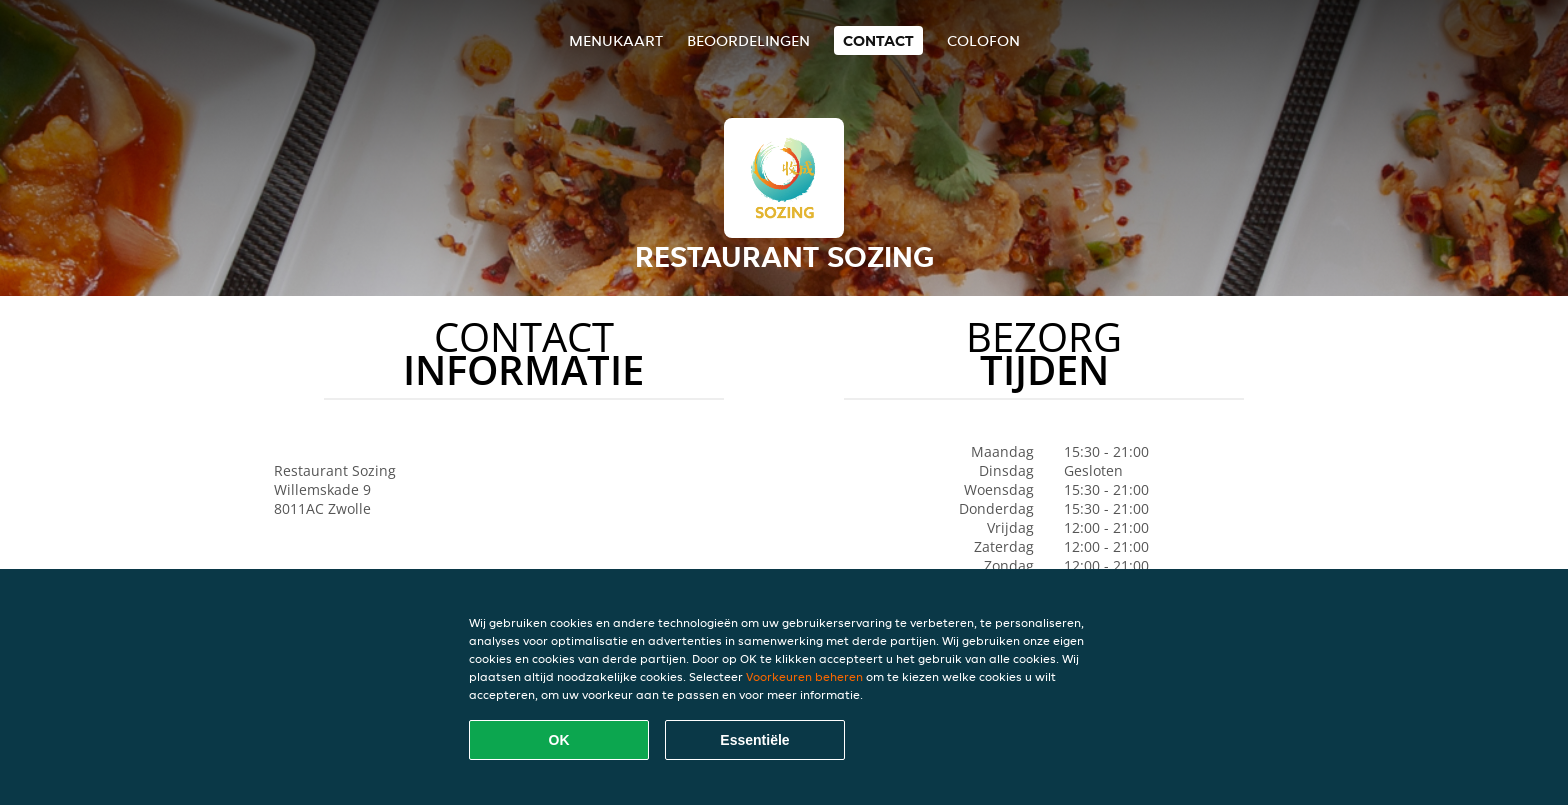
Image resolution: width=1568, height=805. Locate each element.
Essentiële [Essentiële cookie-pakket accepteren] (754, 740)
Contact (878, 40)
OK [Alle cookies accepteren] (559, 740)
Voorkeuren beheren (804, 676)
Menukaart (616, 40)
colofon (983, 40)
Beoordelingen (748, 40)
